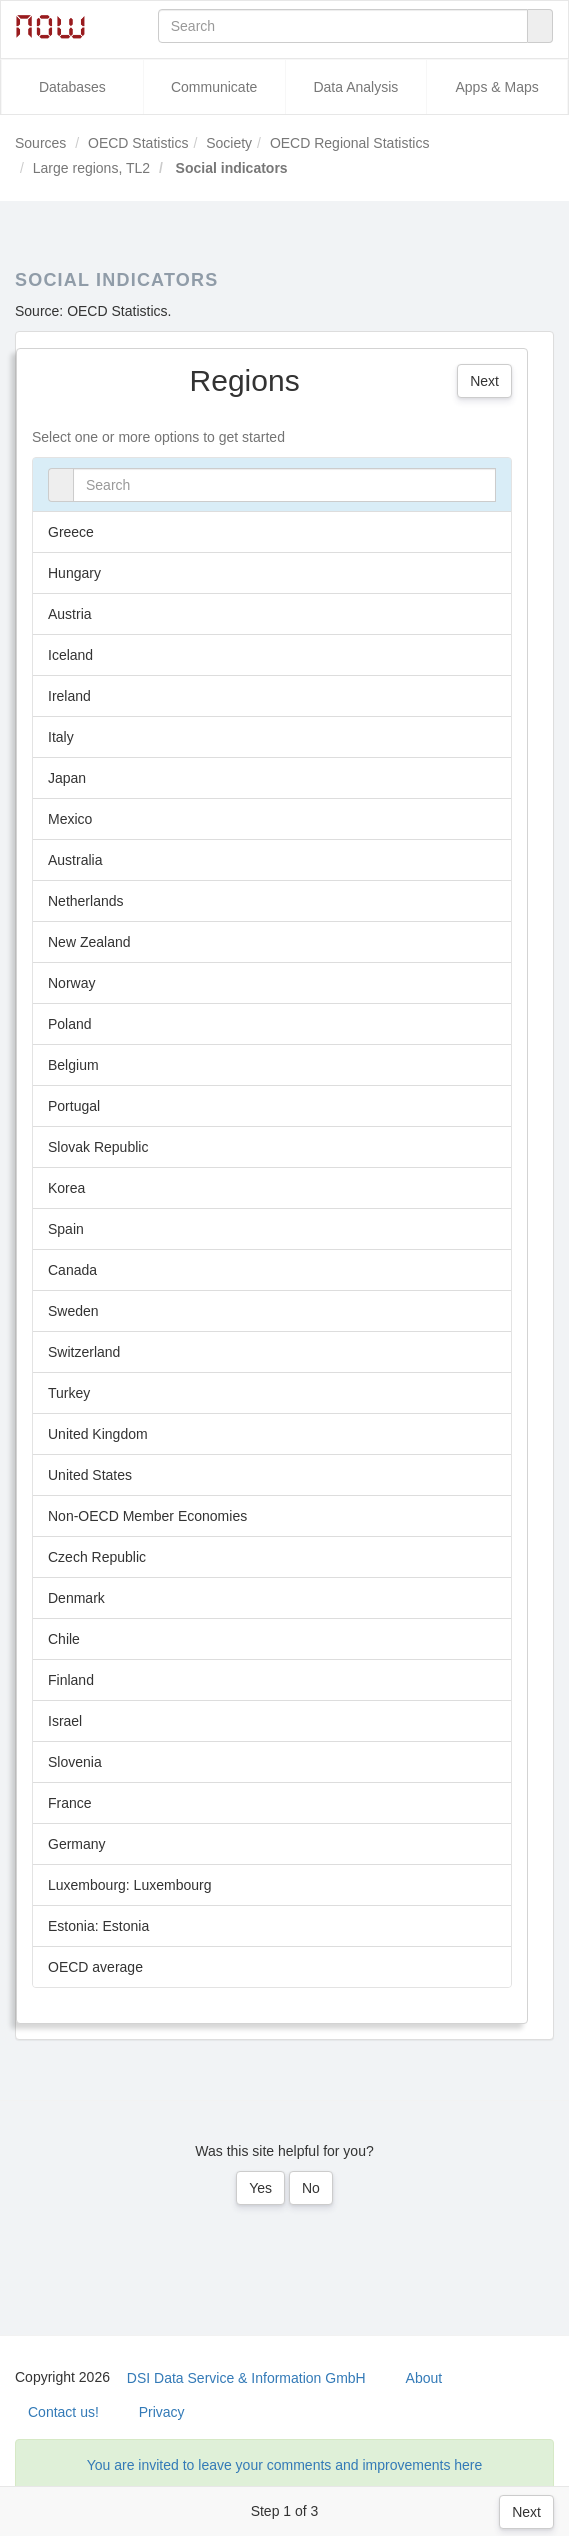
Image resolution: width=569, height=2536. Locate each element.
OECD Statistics (138, 143)
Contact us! (63, 2412)
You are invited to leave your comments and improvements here (285, 2465)
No (311, 2188)
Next (526, 2512)
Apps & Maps (496, 87)
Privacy (162, 2412)
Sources (40, 143)
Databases (72, 87)
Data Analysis (355, 87)
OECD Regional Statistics (350, 143)
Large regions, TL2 (91, 168)
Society (229, 143)
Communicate (214, 87)
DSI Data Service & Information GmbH (246, 2378)
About (424, 2378)
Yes (260, 2188)
